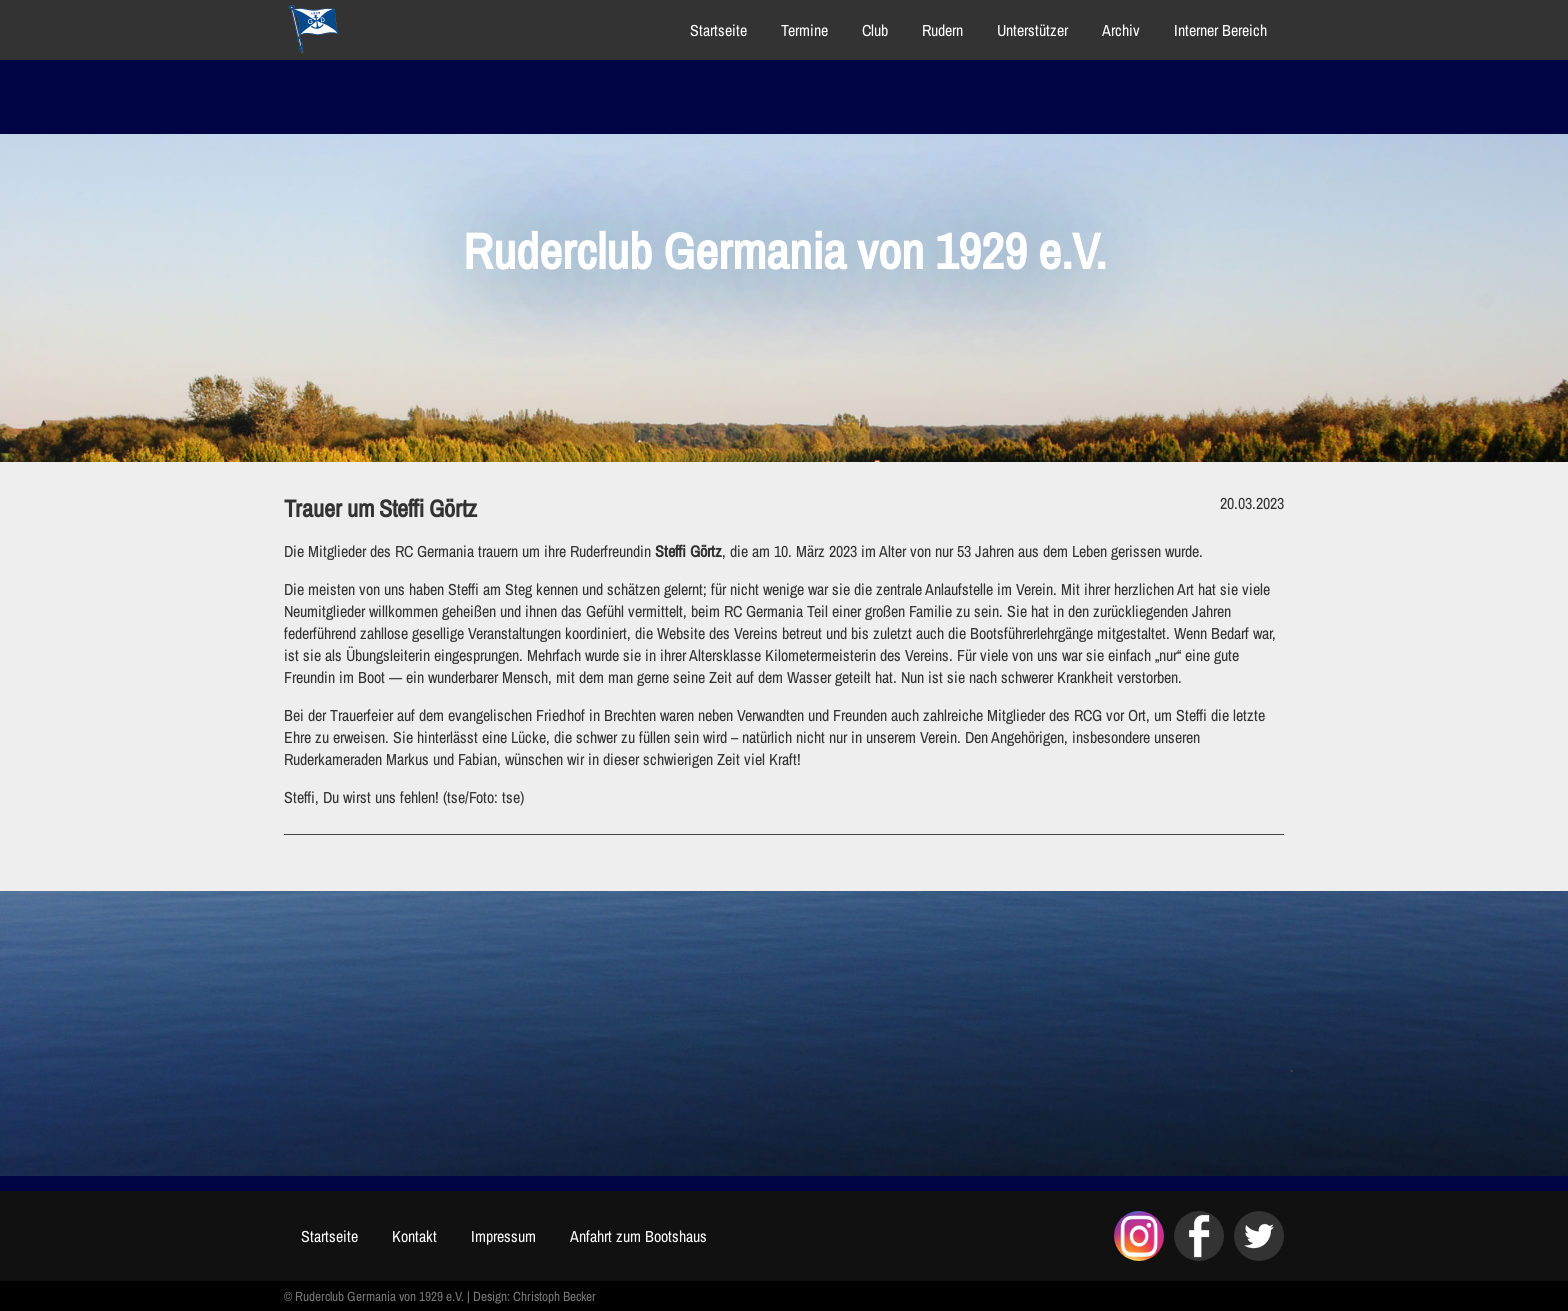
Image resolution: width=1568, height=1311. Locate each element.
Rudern (942, 30)
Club (875, 30)
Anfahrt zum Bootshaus (638, 1236)
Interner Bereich (1220, 30)
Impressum (503, 1236)
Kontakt (414, 1236)
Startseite (718, 30)
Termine (804, 30)
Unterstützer (1032, 30)
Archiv (1121, 30)
